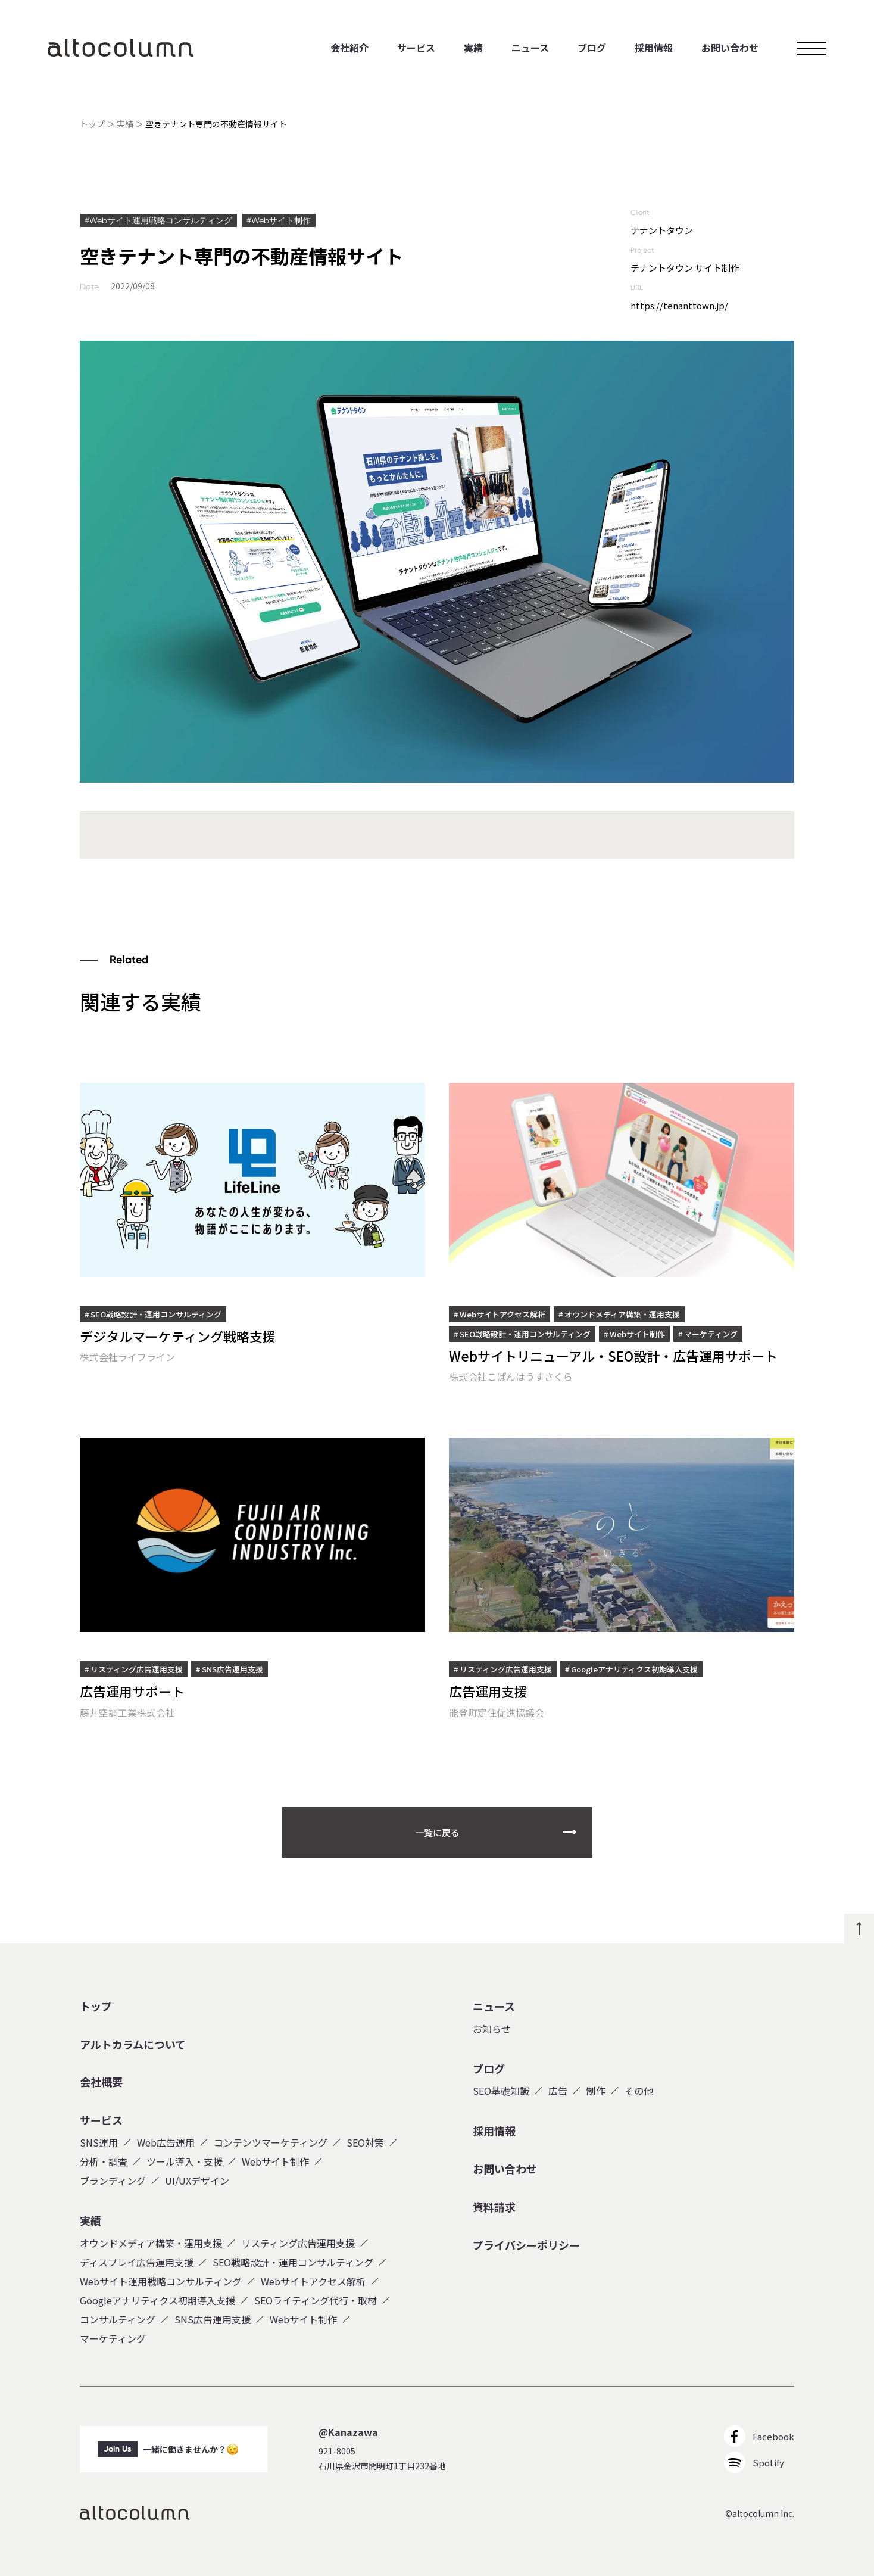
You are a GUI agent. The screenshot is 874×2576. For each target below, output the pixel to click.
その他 (639, 2090)
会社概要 (101, 2082)
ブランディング (113, 2180)
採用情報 (654, 48)
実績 (473, 48)
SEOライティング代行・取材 (315, 2300)
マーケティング (113, 2338)
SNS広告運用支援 (212, 2319)
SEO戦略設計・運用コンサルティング (293, 2262)
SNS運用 (99, 2142)
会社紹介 (349, 48)
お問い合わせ (729, 48)
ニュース (530, 48)
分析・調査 (103, 2161)
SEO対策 (365, 2142)
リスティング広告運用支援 (298, 2243)
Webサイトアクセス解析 (313, 2281)
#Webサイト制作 (278, 220)
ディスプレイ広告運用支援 (136, 2262)
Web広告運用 (166, 2142)
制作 (595, 2090)
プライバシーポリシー (526, 2245)
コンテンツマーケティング (270, 2142)
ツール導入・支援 (184, 2161)
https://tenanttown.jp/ (679, 305)
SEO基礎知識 (501, 2090)
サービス (416, 48)
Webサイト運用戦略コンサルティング (161, 2281)
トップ (92, 124)
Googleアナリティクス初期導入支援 (157, 2300)
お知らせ (492, 2028)
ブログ (592, 48)
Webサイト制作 (275, 2161)
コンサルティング (117, 2319)
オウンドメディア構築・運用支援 (151, 2243)
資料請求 (494, 2207)
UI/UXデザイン (197, 2180)
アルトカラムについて (133, 2045)
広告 (557, 2090)
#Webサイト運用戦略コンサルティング (158, 220)
